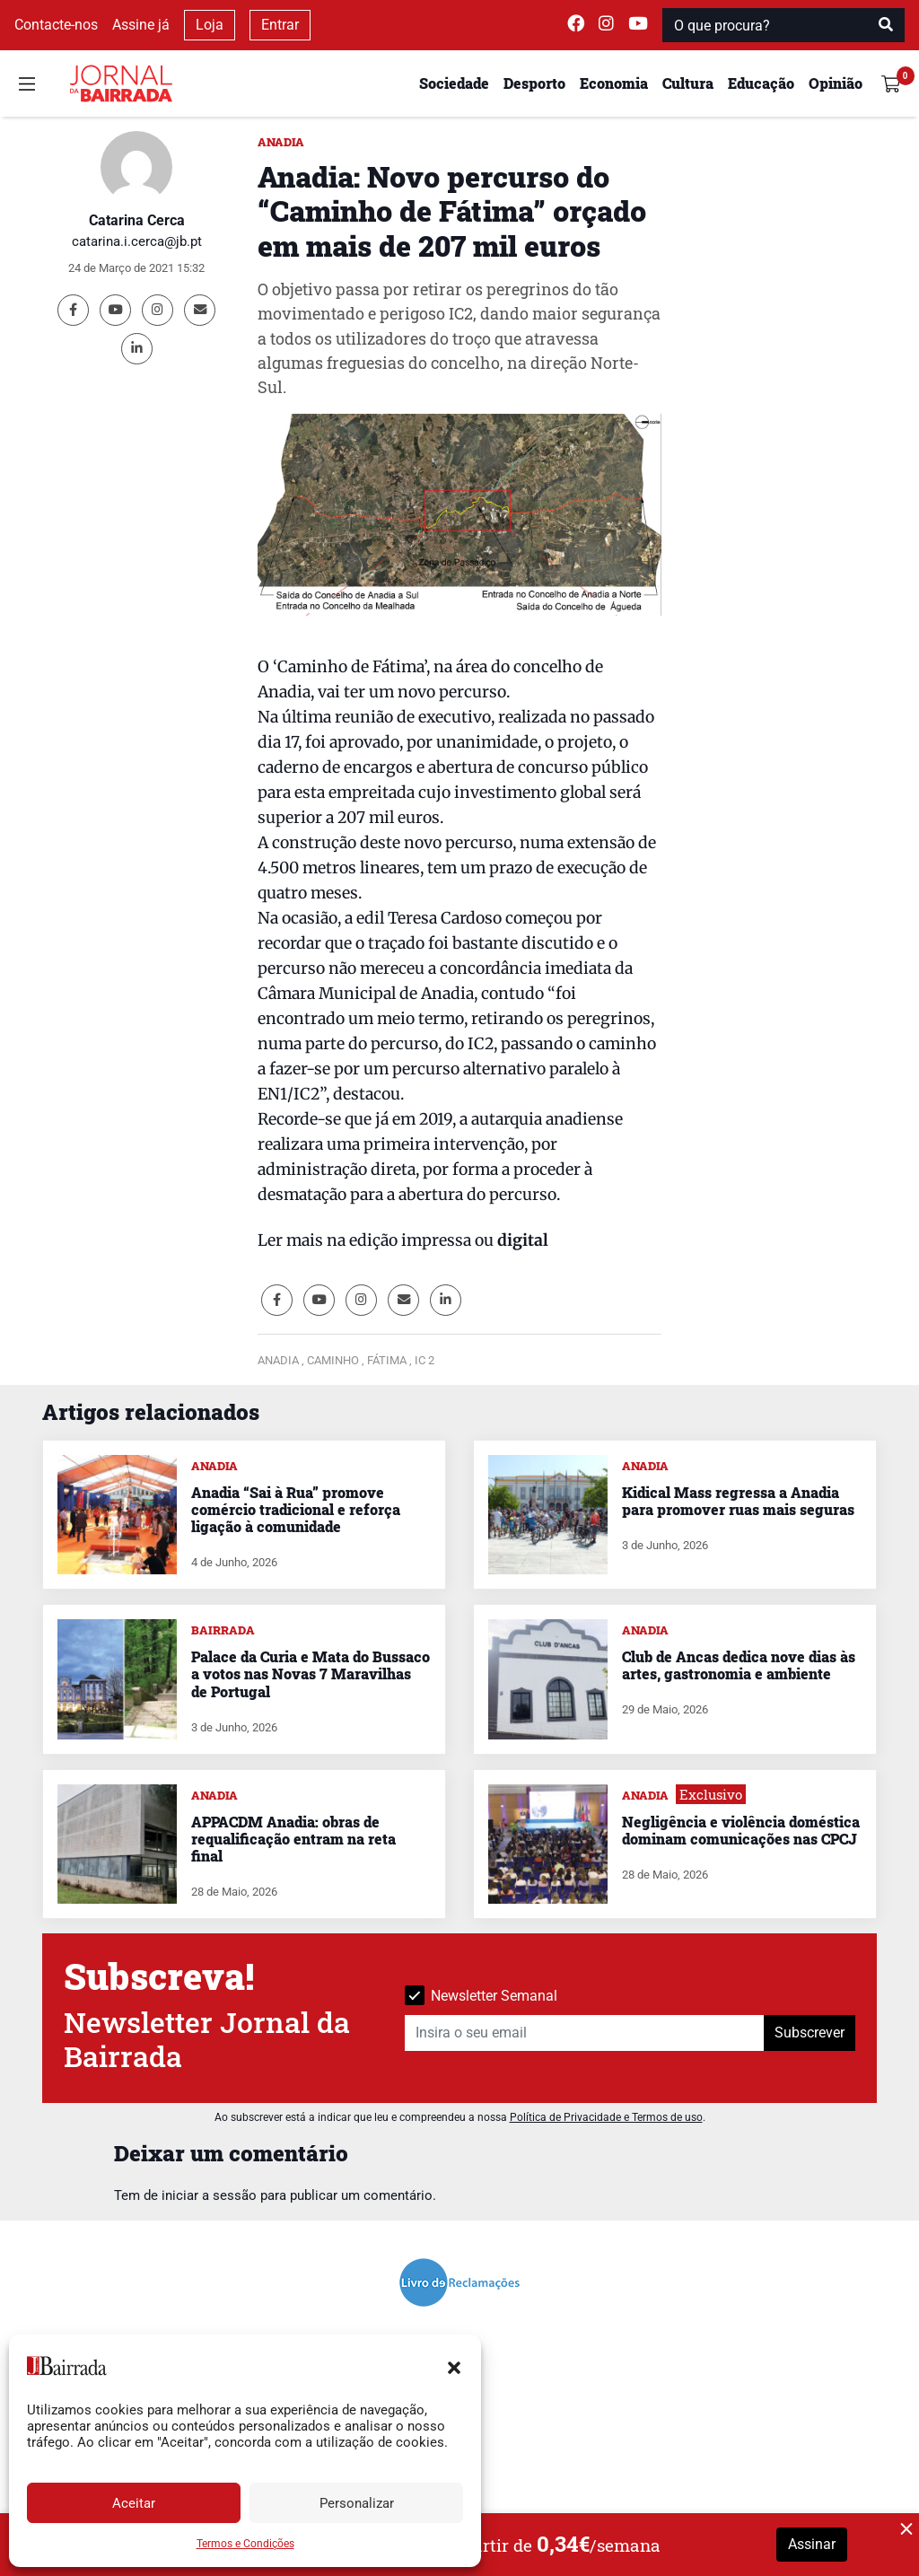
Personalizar (356, 2503)
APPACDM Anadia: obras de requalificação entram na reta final (293, 1838)
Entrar (280, 24)
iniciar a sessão (209, 2195)
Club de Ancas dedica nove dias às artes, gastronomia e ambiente (738, 1665)
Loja (209, 24)
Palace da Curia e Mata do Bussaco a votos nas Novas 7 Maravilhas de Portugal (310, 1673)
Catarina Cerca (137, 220)
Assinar (812, 2544)
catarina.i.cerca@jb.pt (137, 241)
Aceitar (133, 2503)
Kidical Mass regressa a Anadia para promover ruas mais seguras (738, 1501)
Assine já (141, 24)
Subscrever (810, 2032)
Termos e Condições (245, 2543)
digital (522, 1240)
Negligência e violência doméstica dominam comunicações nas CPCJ (741, 1830)
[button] (454, 2366)
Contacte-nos (56, 24)
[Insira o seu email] (585, 2033)
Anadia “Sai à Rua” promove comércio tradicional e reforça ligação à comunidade (295, 1509)
